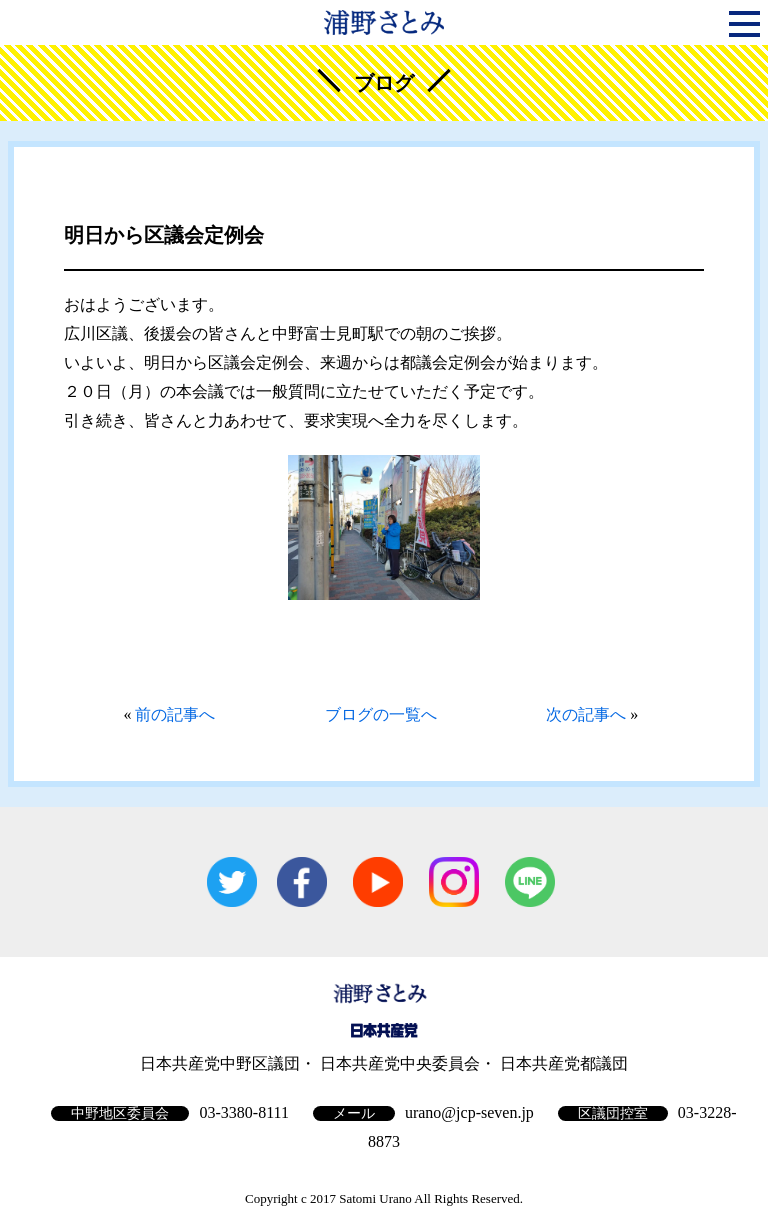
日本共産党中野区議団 (220, 1063)
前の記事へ (175, 714)
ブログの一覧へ (381, 714)
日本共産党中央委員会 (400, 1063)
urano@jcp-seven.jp (469, 1112)
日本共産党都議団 (564, 1063)
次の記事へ (586, 714)
